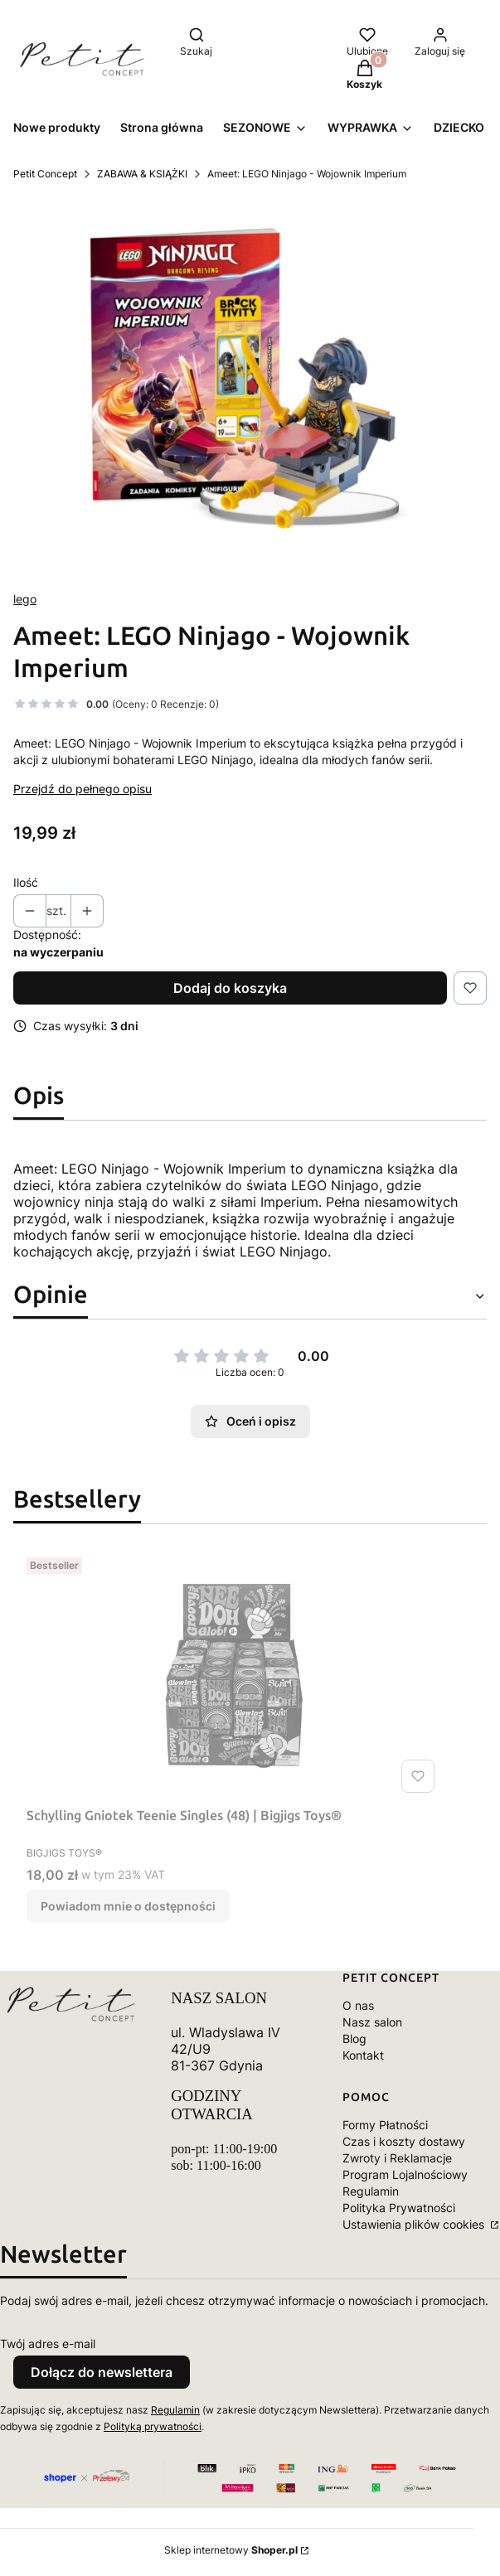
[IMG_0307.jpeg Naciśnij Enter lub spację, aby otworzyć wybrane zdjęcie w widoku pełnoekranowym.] (250, 386)
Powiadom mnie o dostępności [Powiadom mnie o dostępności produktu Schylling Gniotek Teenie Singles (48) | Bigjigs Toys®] (128, 1906)
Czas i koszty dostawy (403, 2141)
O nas (358, 2005)
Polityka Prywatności (398, 2208)
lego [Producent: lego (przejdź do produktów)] (24, 599)
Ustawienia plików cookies (415, 2224)
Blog (354, 2038)
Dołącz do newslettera (101, 2372)
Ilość (25, 882)
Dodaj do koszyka (230, 988)
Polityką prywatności (152, 2426)
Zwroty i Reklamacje (397, 2158)
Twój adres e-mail (47, 2343)
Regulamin (370, 2191)
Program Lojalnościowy (405, 2174)
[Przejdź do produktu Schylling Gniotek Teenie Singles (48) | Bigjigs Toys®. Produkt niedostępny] (234, 1675)
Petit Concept (45, 173)
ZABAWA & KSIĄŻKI (142, 173)
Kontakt (363, 2055)
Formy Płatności (385, 2125)
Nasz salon (372, 2022)
